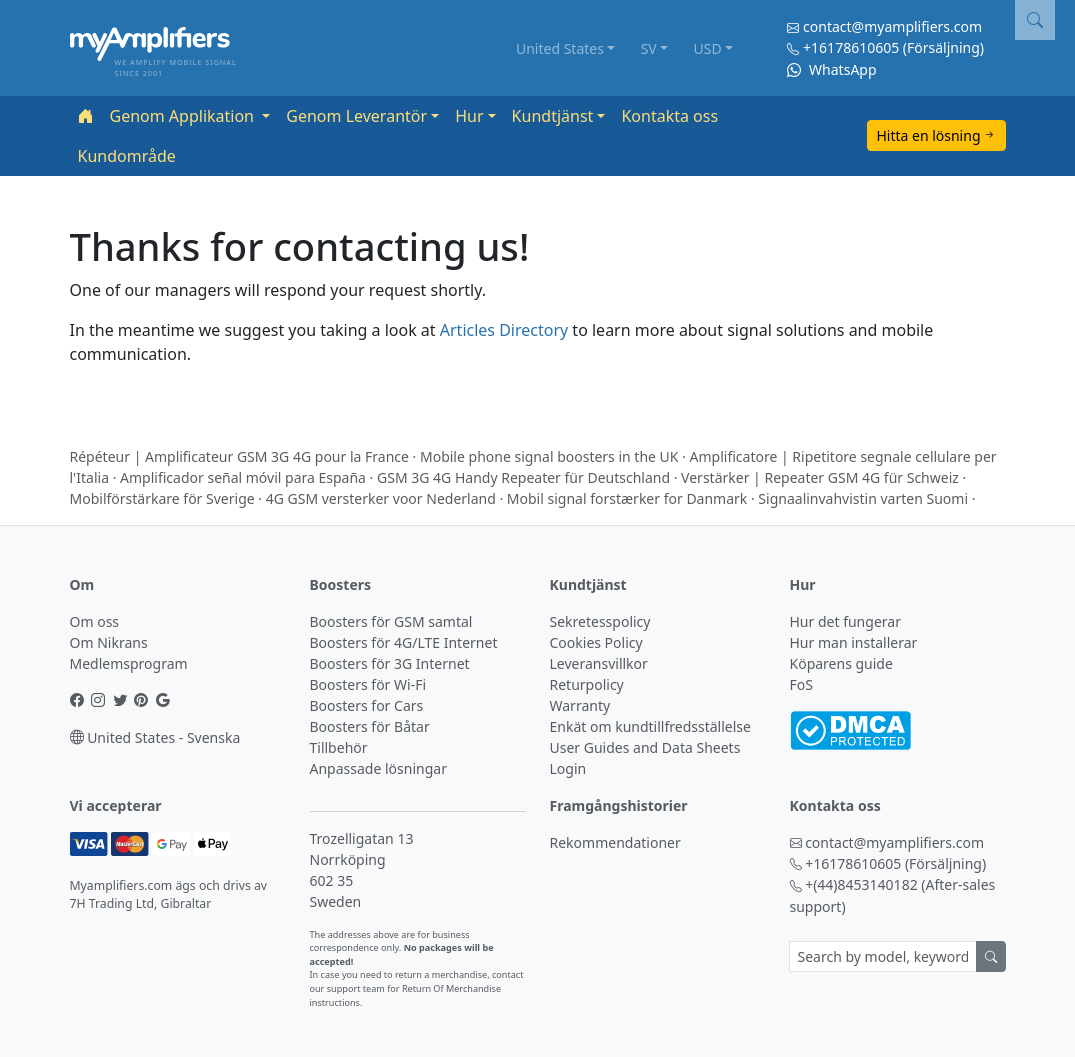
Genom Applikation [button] (184, 116)
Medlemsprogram (129, 663)
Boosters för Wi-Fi (368, 684)
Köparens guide (841, 663)
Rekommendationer (615, 842)
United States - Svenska (155, 737)
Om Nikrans (109, 642)
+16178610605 (851, 47)
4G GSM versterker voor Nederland (381, 498)
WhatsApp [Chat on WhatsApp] (831, 69)
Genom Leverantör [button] (356, 116)
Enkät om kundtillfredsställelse (650, 726)
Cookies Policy (596, 642)
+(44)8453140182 (861, 884)
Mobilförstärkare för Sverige (162, 498)
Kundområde (127, 156)
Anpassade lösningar (378, 768)
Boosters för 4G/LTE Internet (404, 642)
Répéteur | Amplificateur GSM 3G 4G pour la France (239, 456)
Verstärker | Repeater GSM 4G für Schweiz (820, 477)
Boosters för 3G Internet (390, 663)
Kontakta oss (669, 116)
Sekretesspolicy (600, 621)
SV (649, 48)
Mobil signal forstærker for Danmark (627, 498)
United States (560, 48)
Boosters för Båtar (370, 726)
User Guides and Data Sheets (645, 747)
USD (707, 48)
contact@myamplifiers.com (892, 26)
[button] (1035, 20)
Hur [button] (469, 116)
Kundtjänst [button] (553, 116)
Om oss (95, 621)
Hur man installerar (854, 642)
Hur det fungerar (845, 621)
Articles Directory (504, 330)
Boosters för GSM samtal (391, 621)
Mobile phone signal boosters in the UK (549, 456)
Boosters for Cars (367, 705)
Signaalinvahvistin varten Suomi (863, 498)
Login (568, 768)
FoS (801, 684)
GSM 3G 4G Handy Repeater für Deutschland (523, 477)
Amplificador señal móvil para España (243, 477)
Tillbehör (339, 747)
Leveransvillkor (599, 663)
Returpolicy (587, 684)
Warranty (580, 705)
